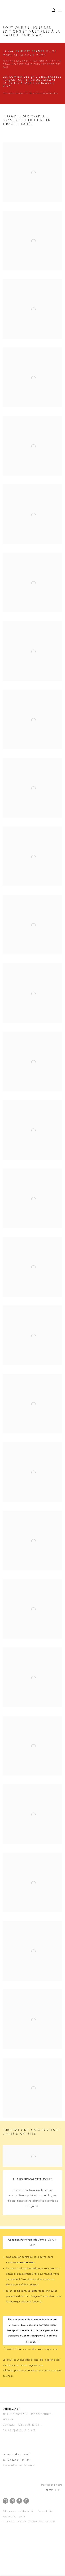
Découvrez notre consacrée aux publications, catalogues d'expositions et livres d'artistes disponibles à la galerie (32, 2192)
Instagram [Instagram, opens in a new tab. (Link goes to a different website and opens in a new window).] (5, 2501)
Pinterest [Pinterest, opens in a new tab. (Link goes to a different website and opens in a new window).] (26, 2501)
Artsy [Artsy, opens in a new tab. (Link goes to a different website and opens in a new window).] (12, 2501)
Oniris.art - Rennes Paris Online (16, 10)
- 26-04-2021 (32, 2242)
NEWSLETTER (54, 2490)
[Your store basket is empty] (53, 10)
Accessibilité (45, 2511)
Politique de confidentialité (18, 2511)
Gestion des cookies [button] (14, 2516)
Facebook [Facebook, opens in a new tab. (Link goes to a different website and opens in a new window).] (19, 2501)
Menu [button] (59, 10)
